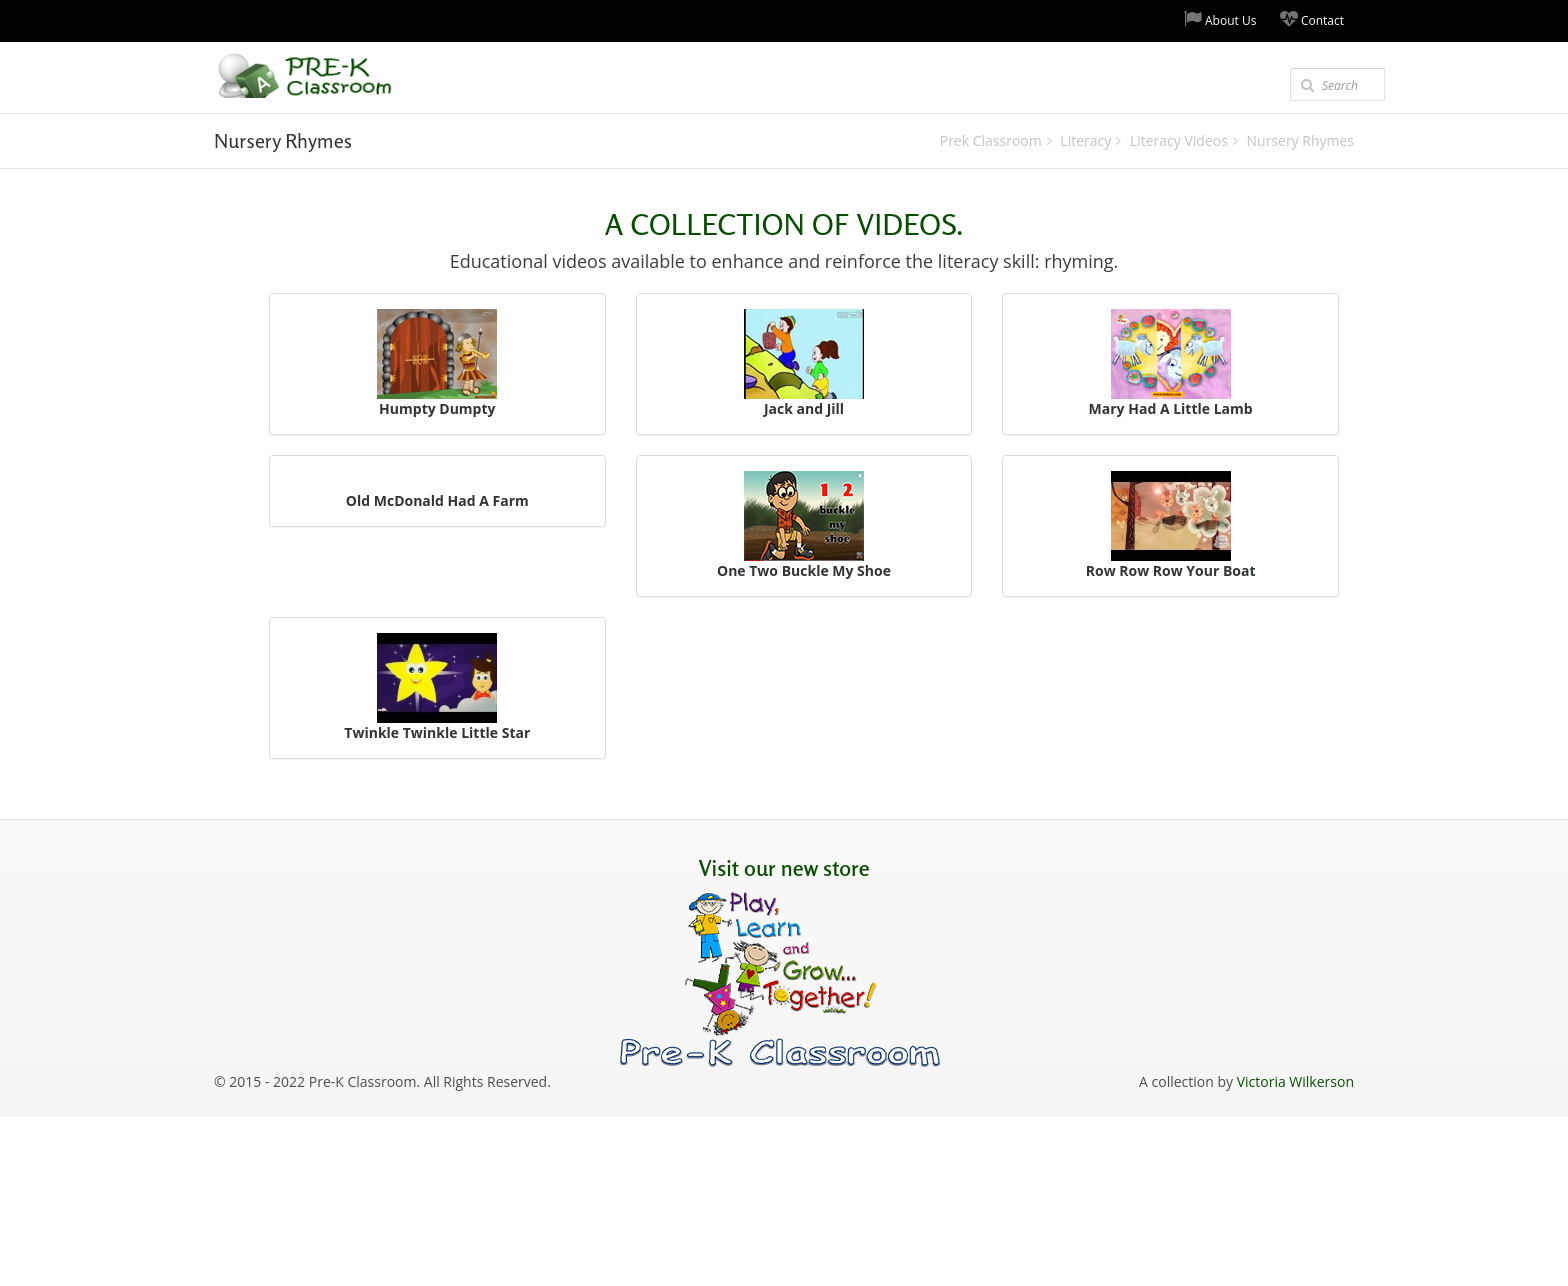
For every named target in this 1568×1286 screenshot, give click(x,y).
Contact (1312, 19)
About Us (1220, 19)
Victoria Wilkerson (1295, 1081)
